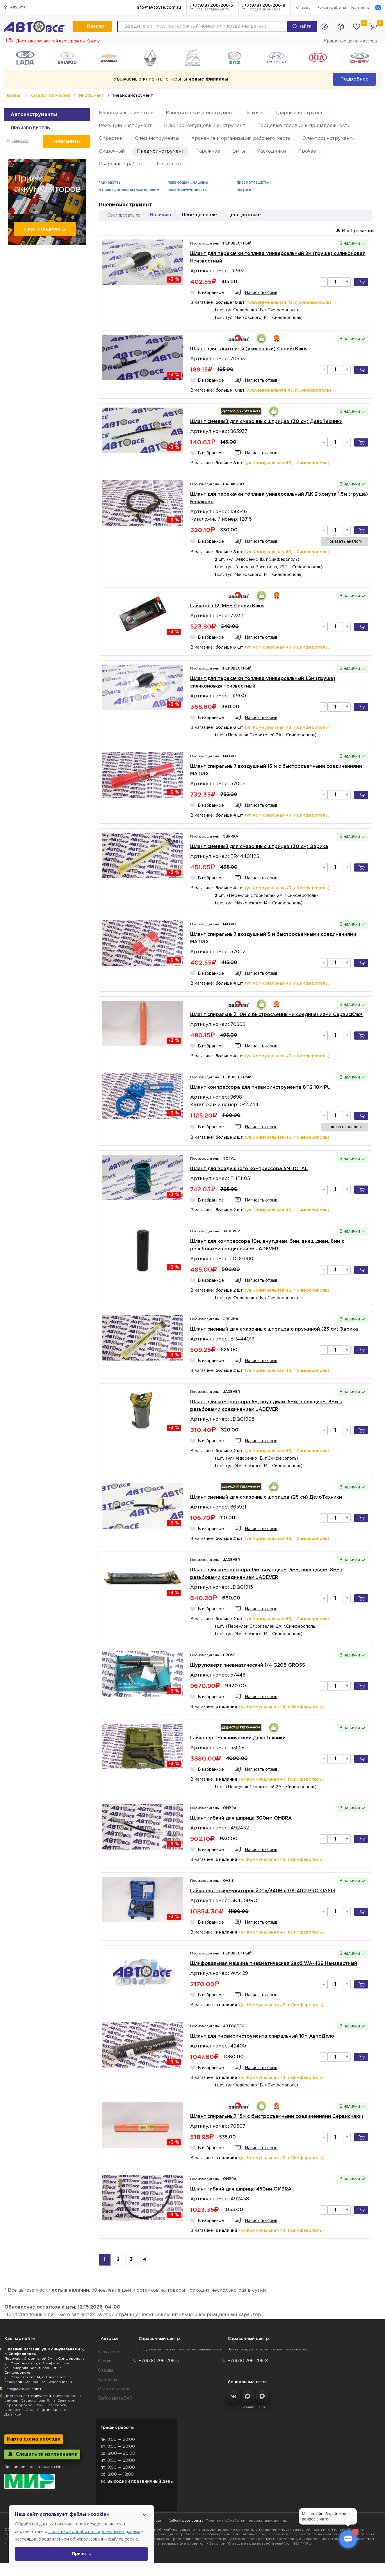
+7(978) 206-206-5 (212, 8)
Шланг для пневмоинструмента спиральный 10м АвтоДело (262, 2036)
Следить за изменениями (42, 2454)
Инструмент (91, 95)
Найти (302, 26)
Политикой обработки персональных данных (94, 2532)
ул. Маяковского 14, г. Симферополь (38, 2377)
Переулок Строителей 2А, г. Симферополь (44, 2358)
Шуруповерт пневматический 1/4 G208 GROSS (247, 1665)
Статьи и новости (114, 2389)
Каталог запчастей (50, 95)
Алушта (15, 7)
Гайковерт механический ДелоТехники (238, 1738)
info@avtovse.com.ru (158, 7)
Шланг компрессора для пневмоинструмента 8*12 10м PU (260, 1087)
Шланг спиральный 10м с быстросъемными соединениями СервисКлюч (276, 1015)
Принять (81, 2554)
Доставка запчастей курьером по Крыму (53, 41)
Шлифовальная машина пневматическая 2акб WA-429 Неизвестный (273, 1963)
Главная (12, 95)
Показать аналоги (344, 541)
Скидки (104, 2361)
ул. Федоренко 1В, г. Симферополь (36, 2363)
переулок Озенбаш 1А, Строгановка (38, 2382)
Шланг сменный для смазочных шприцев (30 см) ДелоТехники (266, 421)
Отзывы (303, 7)
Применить (66, 141)
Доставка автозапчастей (27, 2396)
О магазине (108, 2352)
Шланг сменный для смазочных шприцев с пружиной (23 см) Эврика (274, 1329)
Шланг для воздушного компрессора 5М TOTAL (249, 1169)
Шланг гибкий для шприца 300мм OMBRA (241, 1818)
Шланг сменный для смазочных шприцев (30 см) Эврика (259, 847)
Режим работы (331, 7)
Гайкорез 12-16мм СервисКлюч (227, 606)
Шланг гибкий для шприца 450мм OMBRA (241, 2189)
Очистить (20, 141)
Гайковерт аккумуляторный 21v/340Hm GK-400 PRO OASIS (262, 1891)
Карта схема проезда (33, 2439)
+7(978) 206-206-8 (264, 8)
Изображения (355, 230)
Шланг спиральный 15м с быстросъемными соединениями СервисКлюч (276, 2116)
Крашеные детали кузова (350, 41)
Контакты (360, 7)
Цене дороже (244, 215)
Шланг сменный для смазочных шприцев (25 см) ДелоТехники (266, 1497)
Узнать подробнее (45, 229)
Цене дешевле (199, 215)
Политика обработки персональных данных (246, 2520)
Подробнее (354, 79)
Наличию (160, 215)
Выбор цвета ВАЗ (115, 2398)
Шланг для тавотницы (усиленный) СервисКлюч (249, 349)
